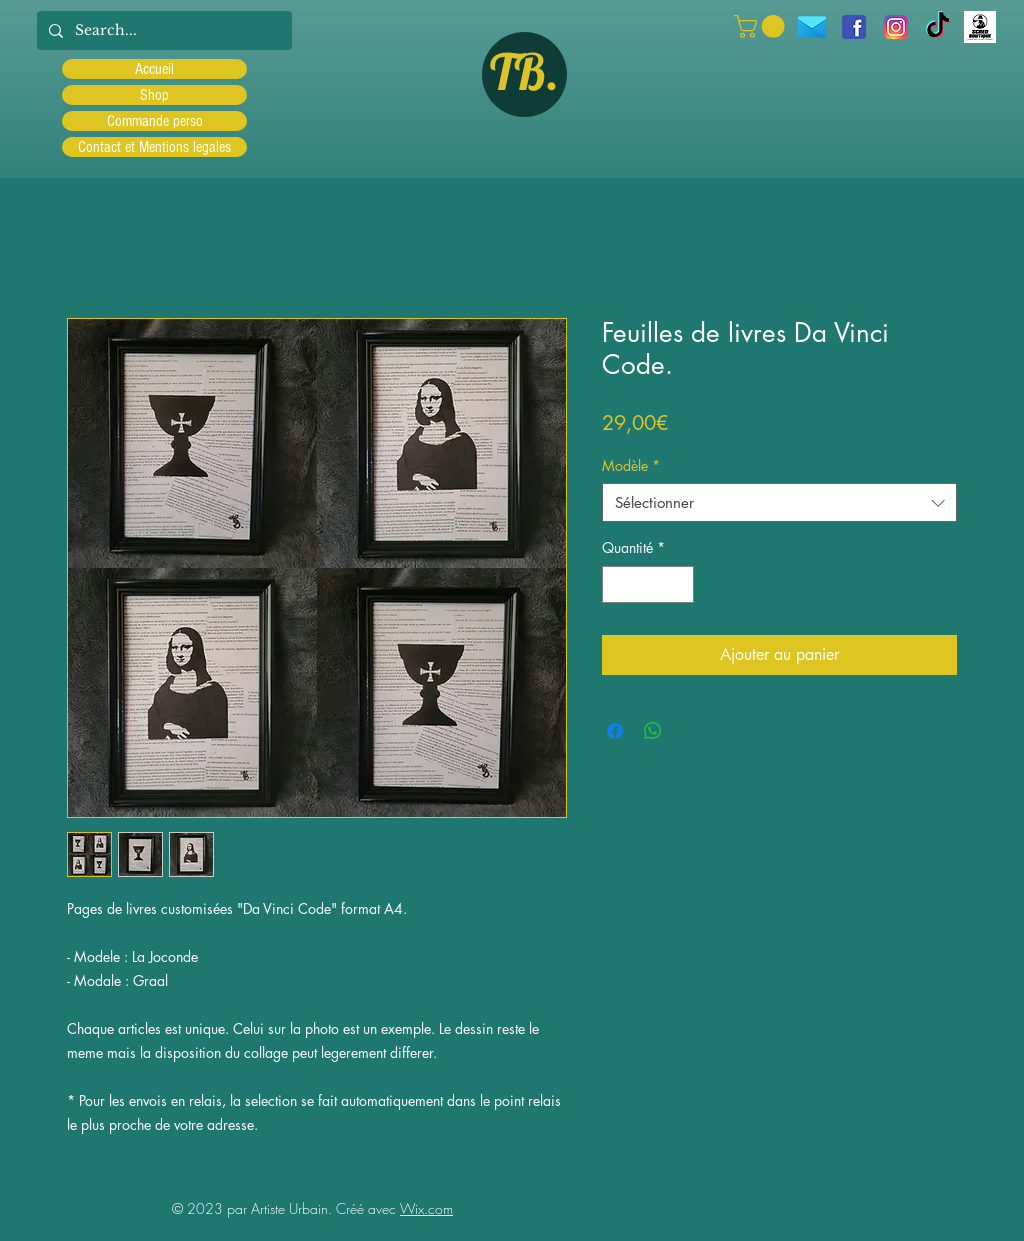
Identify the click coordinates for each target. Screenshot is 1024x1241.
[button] (762, 26)
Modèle (631, 465)
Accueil (154, 69)
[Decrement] (617, 584)
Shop (154, 95)
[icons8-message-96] (812, 27)
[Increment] (678, 584)
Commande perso (155, 121)
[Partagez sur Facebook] (615, 731)
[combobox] (779, 502)
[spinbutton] (648, 584)
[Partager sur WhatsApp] (653, 731)
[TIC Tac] (938, 27)
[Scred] (980, 27)
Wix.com (426, 1208)
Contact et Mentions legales (154, 147)
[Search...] (162, 30)
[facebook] (854, 27)
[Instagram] (896, 27)
